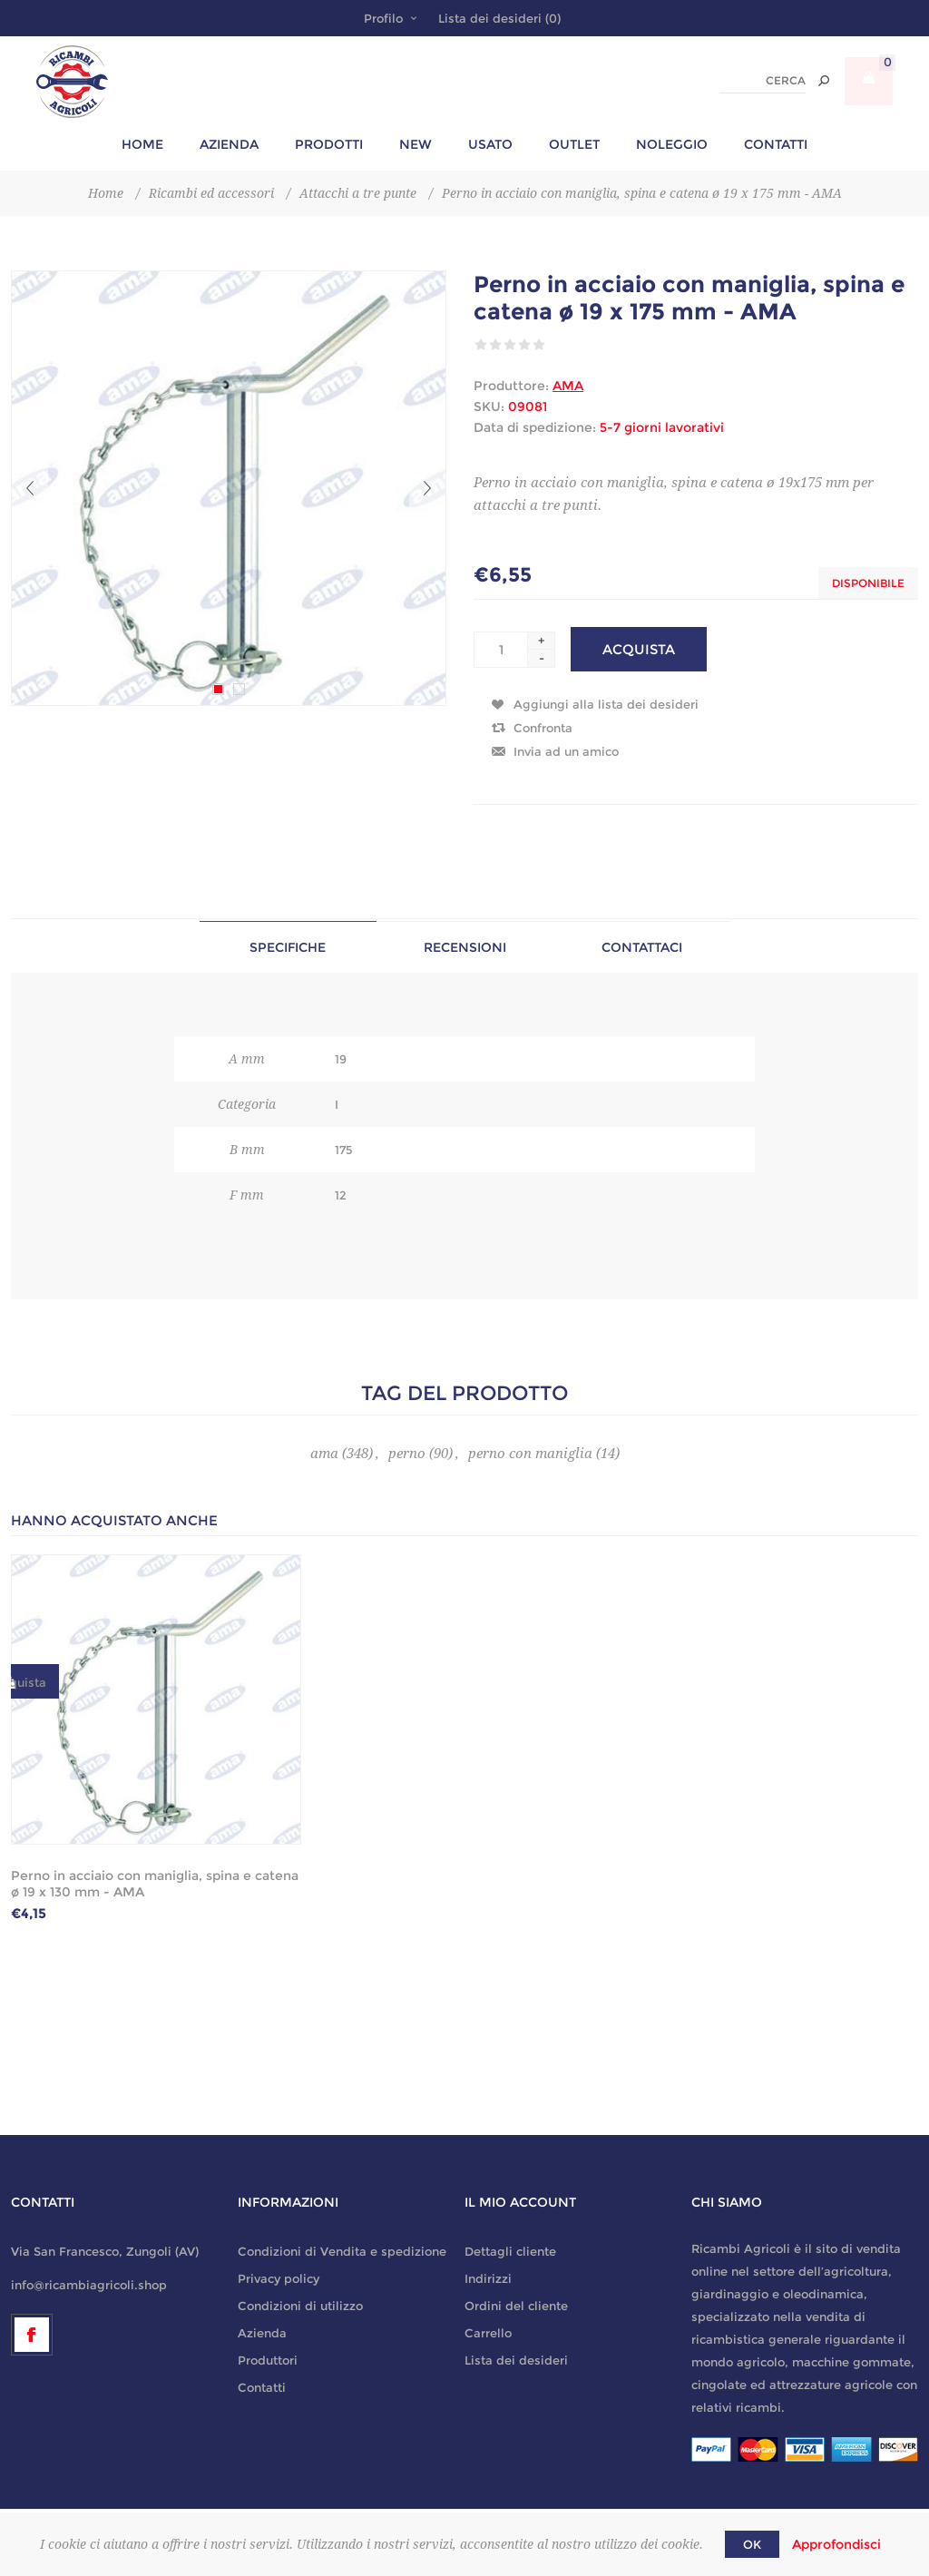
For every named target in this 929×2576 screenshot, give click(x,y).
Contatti (262, 2387)
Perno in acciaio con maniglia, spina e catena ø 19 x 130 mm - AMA (154, 1883)
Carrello (488, 2333)
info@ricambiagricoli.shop (89, 2284)
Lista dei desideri (516, 2360)
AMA (568, 385)
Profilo (383, 18)
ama (324, 1453)
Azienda (262, 2333)
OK (752, 2544)
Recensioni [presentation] (465, 947)
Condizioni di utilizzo (300, 2305)
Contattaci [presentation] (641, 947)
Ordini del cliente (516, 2305)
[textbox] (762, 81)
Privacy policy (278, 2278)
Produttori (268, 2360)
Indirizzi (488, 2278)
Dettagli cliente (510, 2251)
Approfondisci (836, 2544)
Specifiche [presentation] (287, 947)
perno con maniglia (530, 1453)
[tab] (288, 947)
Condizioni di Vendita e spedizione (342, 2251)
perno (406, 1453)
